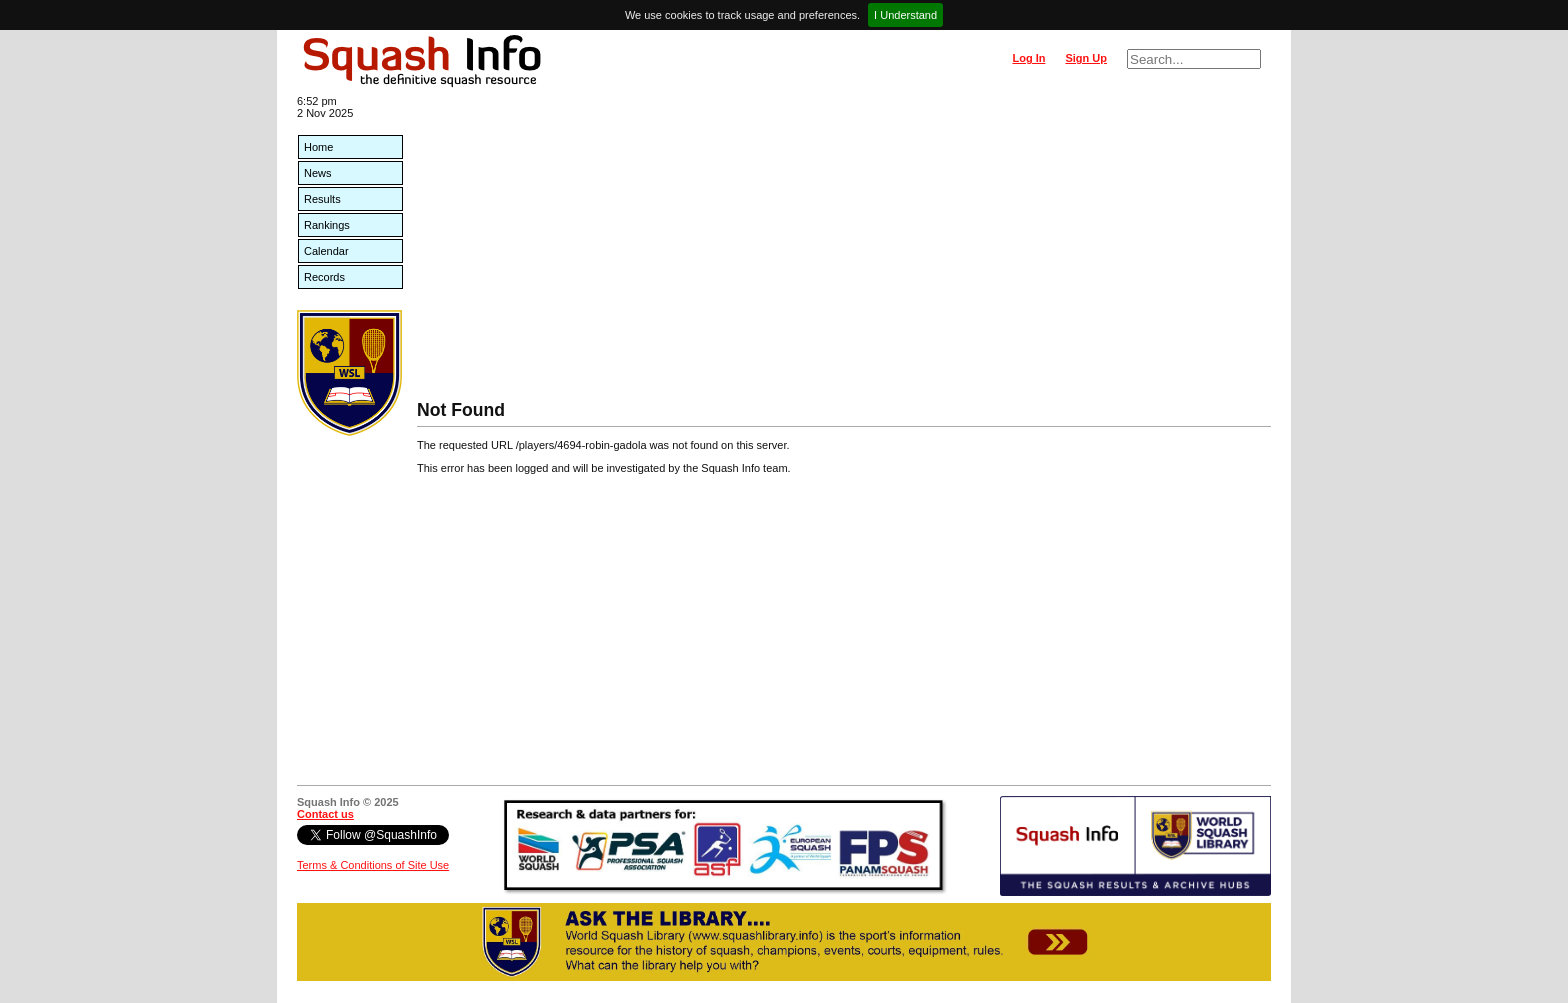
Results (322, 199)
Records (324, 277)
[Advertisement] (844, 250)
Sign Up (1086, 58)
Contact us (325, 814)
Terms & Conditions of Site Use (373, 865)
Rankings (327, 225)
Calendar (326, 251)
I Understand (905, 15)
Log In (1028, 58)
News (318, 173)
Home (318, 147)
